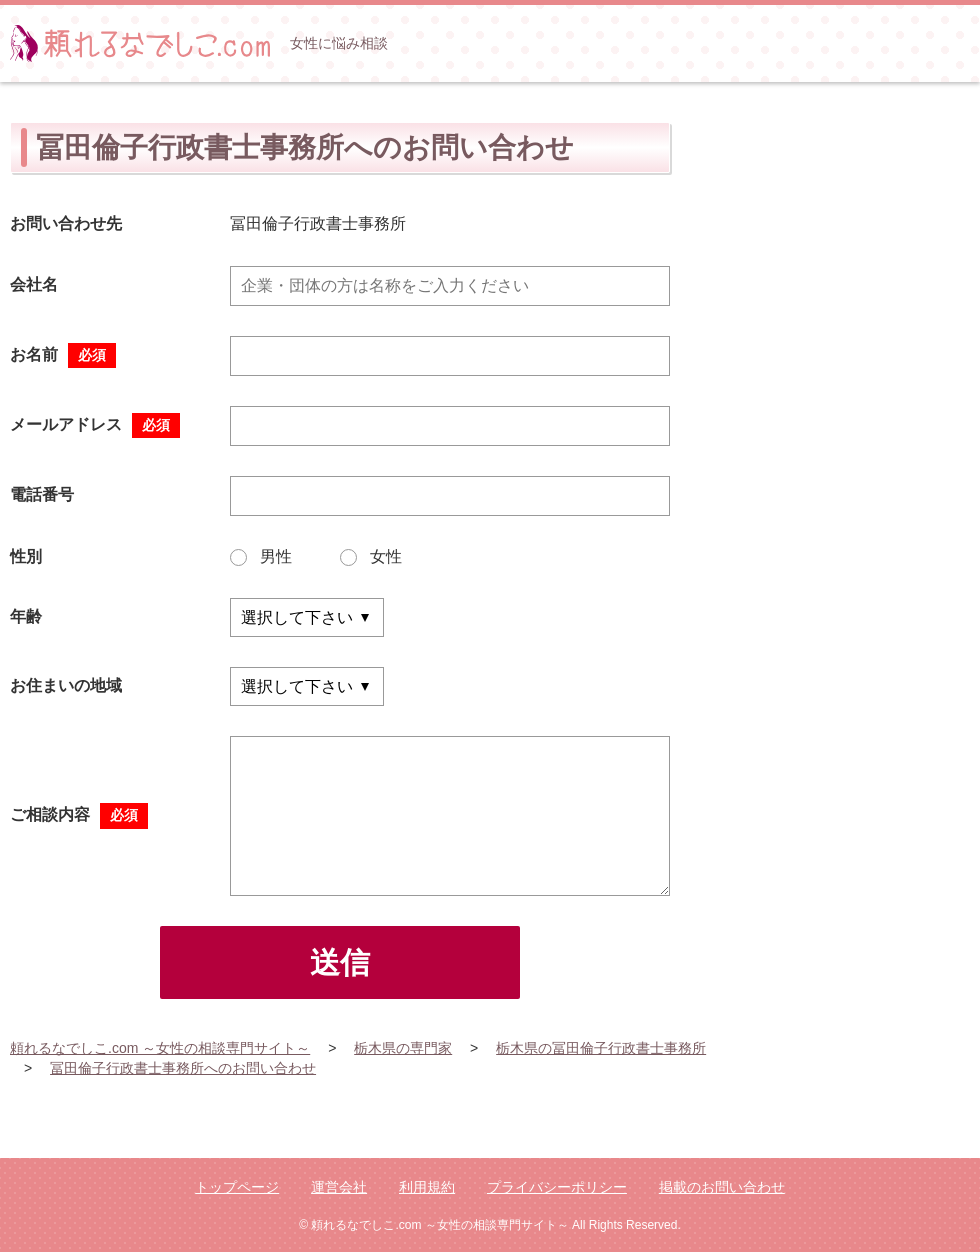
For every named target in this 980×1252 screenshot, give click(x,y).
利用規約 (427, 1187)
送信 (340, 962)
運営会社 (339, 1187)
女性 (371, 557)
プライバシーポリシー (557, 1187)
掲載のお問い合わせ (722, 1187)
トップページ (237, 1187)
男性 (261, 557)
